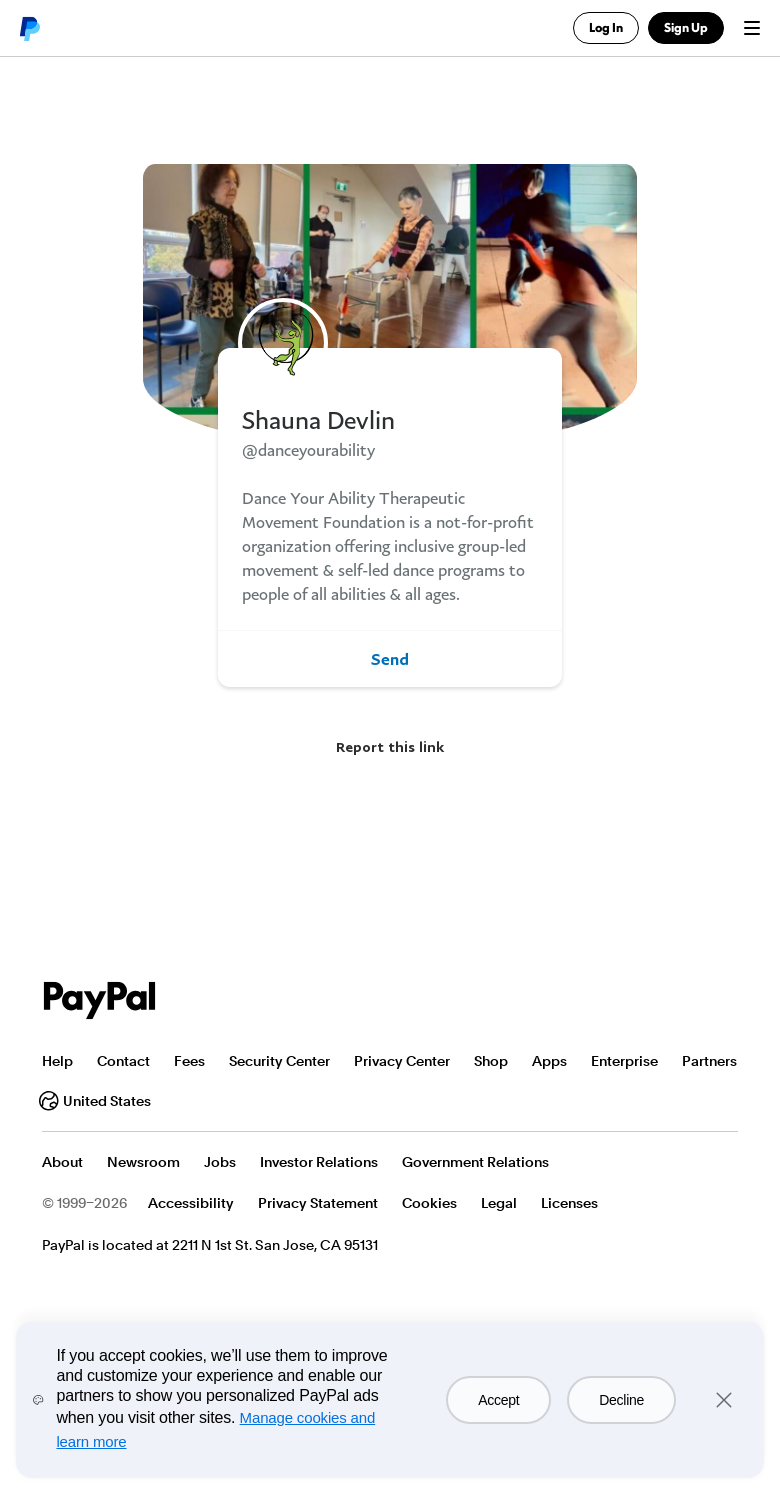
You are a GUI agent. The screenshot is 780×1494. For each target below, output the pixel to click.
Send (390, 659)
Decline (621, 1400)
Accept (498, 1400)
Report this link (390, 746)
